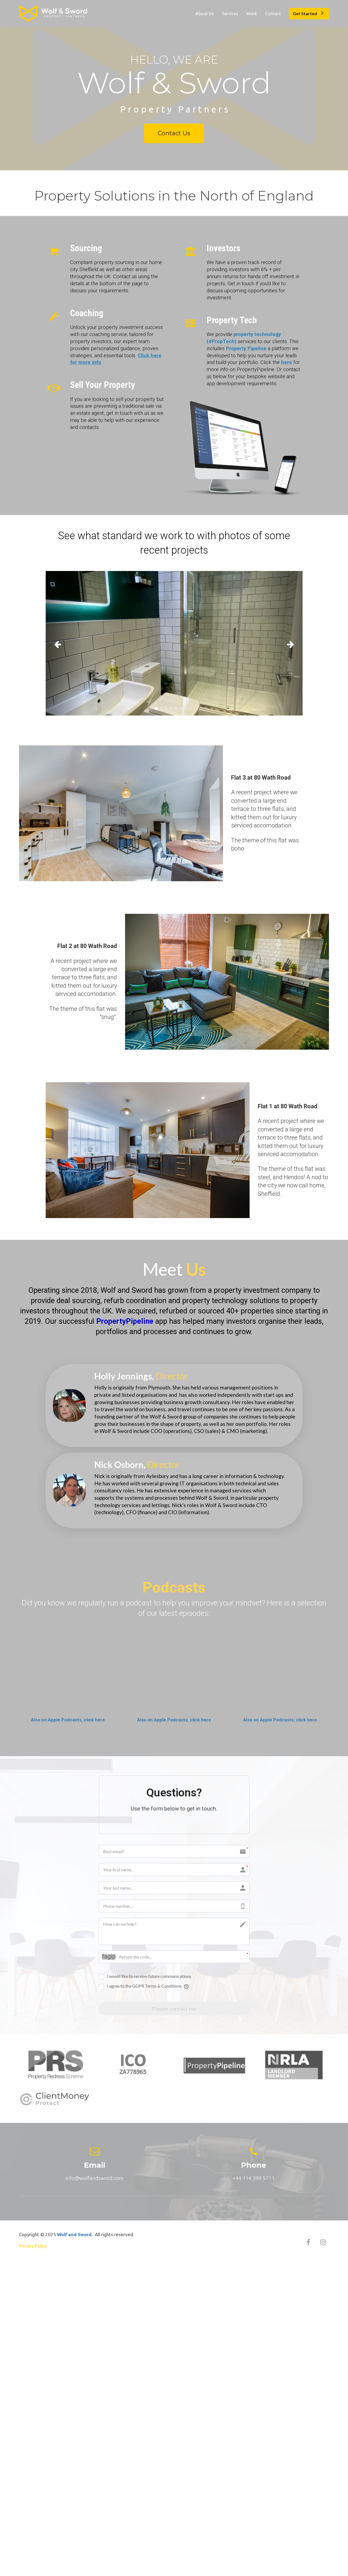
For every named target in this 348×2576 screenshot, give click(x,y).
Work (251, 13)
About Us (204, 13)
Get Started (308, 13)
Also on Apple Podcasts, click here (68, 1719)
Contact (273, 13)
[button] (65, 643)
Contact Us (174, 133)
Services (230, 13)
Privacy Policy (33, 2246)
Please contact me (174, 2009)
